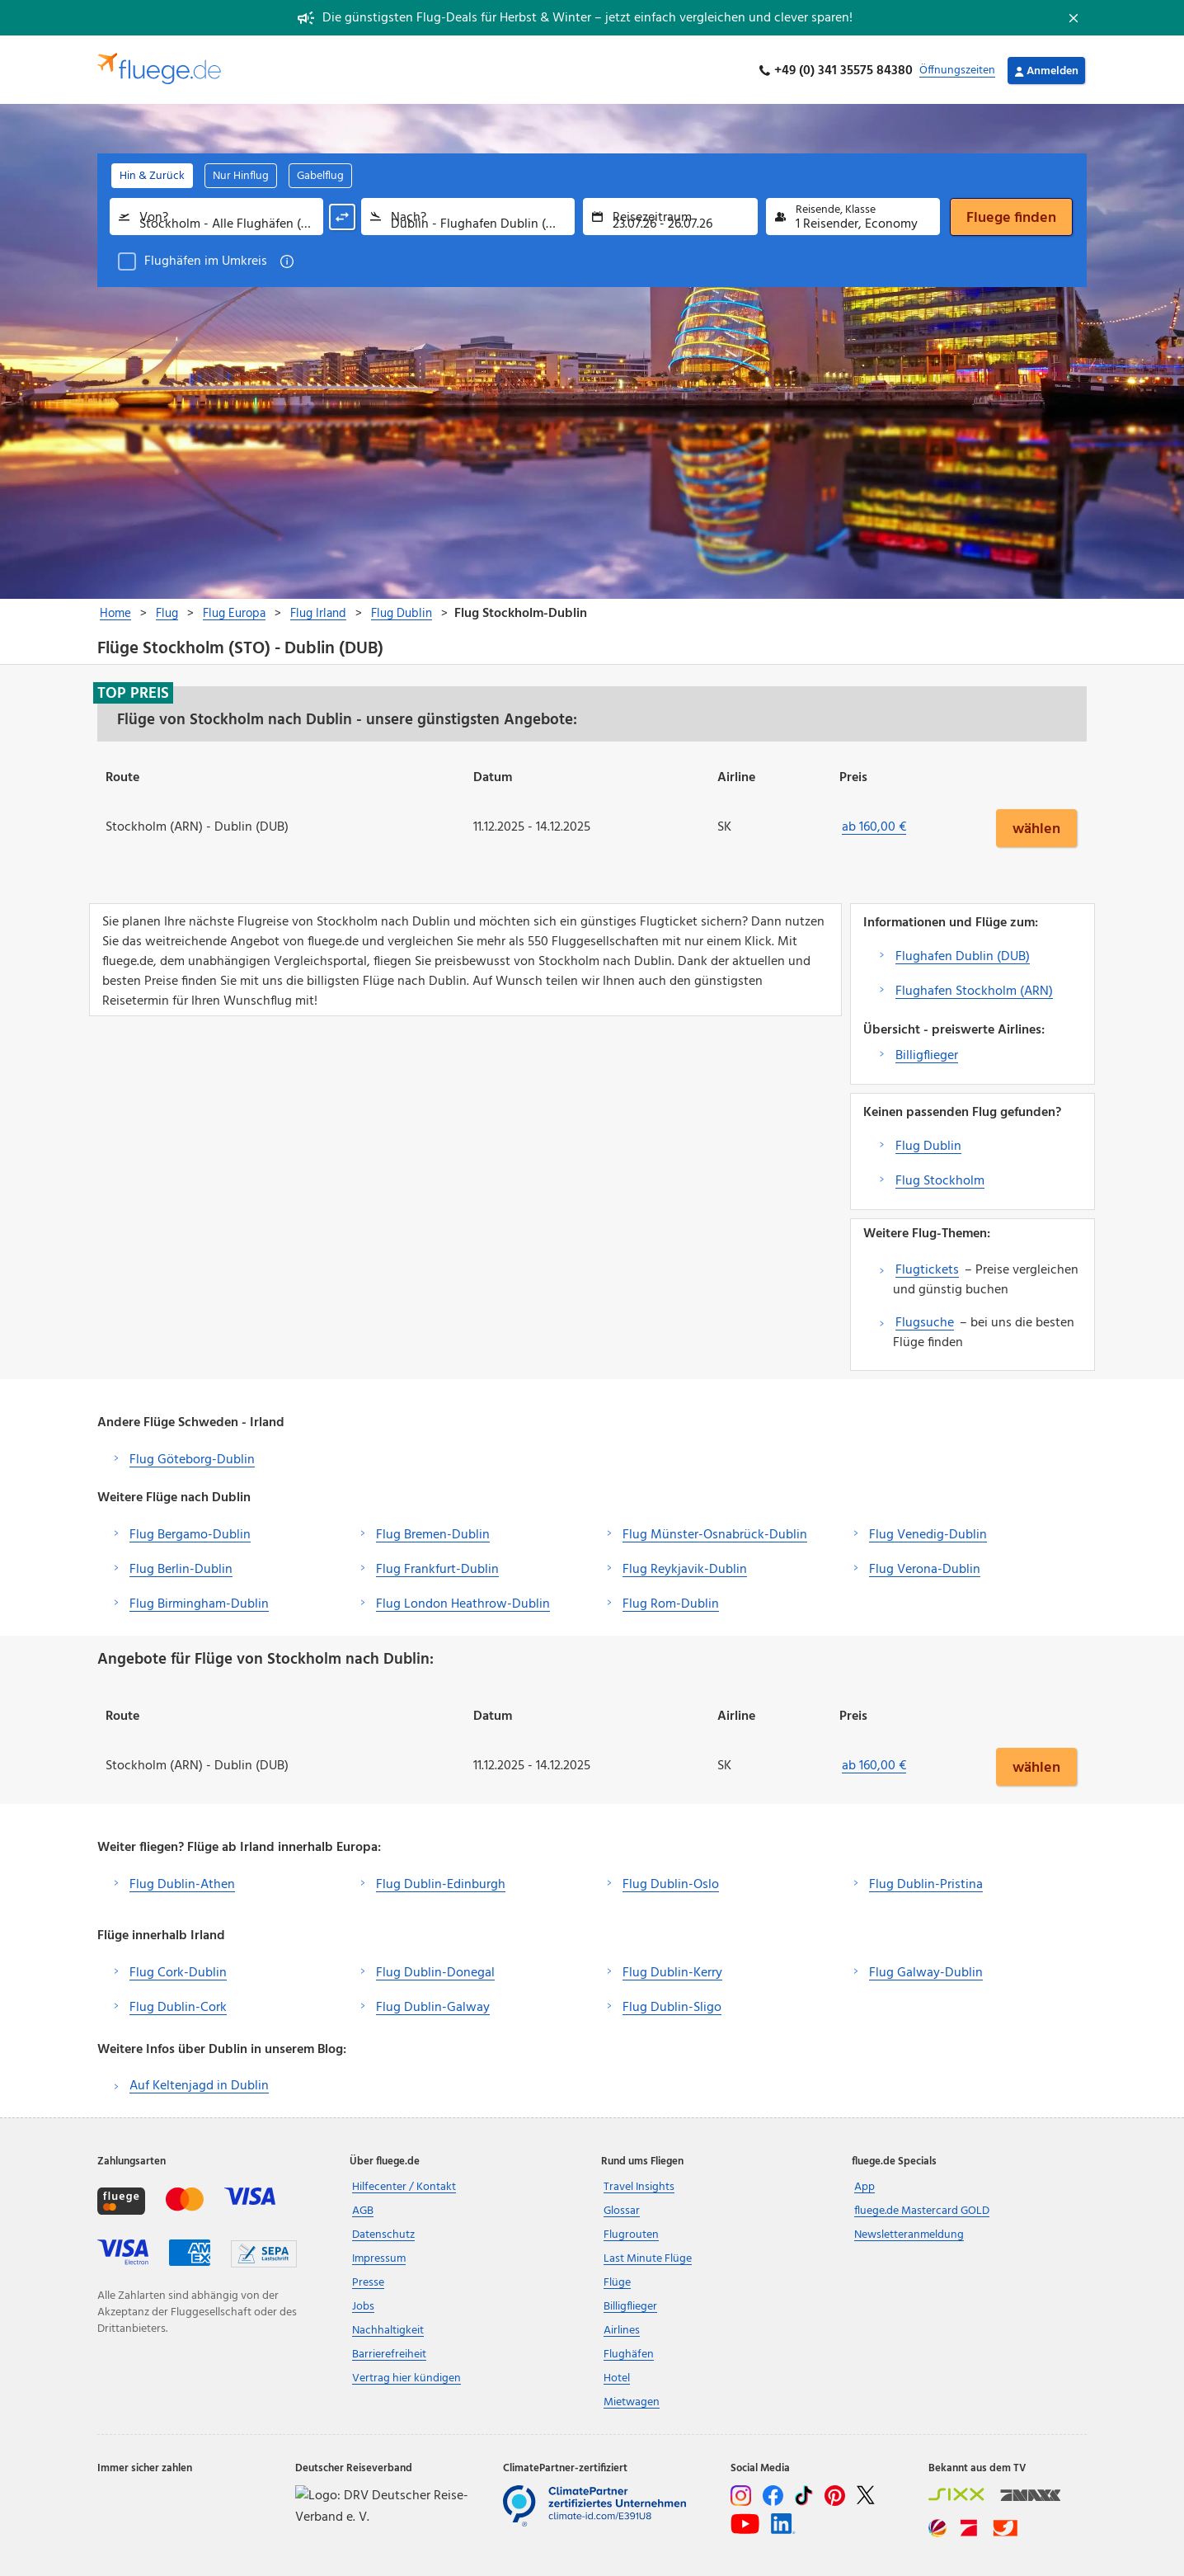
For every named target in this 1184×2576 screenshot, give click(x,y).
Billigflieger (926, 1053)
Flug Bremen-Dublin (433, 1532)
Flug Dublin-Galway (433, 2005)
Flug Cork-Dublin (178, 1970)
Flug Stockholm (939, 1178)
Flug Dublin (928, 1144)
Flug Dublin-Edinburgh (440, 1882)
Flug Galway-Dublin (926, 1970)
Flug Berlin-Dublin (181, 1567)
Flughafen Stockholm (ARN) (974, 989)
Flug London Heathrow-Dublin (463, 1602)
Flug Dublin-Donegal (435, 1970)
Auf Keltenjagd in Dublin (199, 2084)
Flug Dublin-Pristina (926, 1882)
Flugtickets (927, 1268)
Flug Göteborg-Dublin (192, 1457)
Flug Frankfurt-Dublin (437, 1567)
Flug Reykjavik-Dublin (685, 1567)
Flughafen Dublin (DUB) (962, 954)
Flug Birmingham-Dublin (199, 1602)
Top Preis (133, 691)
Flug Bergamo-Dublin (190, 1532)
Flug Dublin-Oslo (671, 1882)
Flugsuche (924, 1320)
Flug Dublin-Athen (182, 1882)
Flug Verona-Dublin (924, 1567)
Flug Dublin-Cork (178, 2005)
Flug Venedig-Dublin (928, 1532)
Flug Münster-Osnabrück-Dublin (715, 1532)
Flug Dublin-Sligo (672, 2005)
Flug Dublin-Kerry (672, 1970)
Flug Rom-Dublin (671, 1602)
